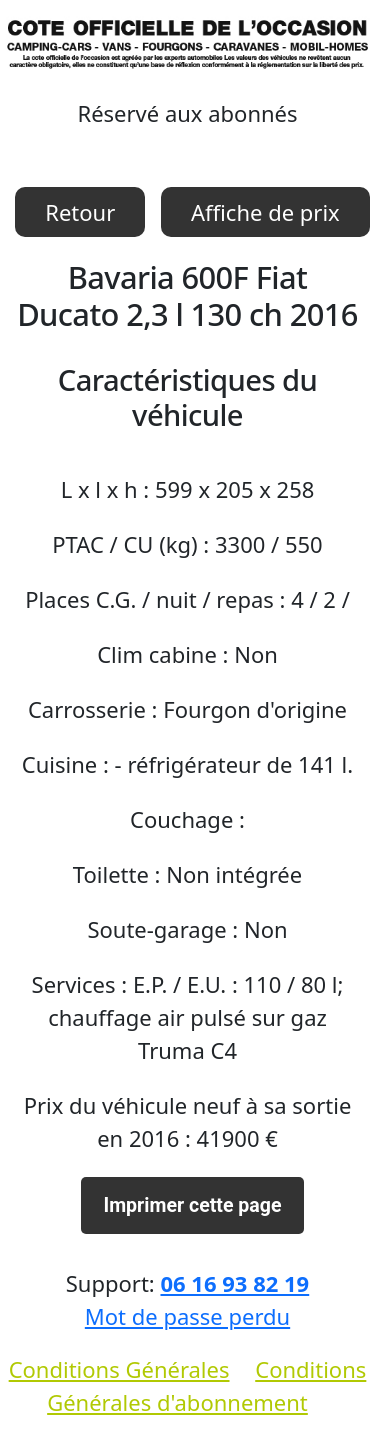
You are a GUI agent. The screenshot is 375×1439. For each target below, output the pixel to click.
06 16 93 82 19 (234, 1283)
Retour (80, 212)
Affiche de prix (265, 212)
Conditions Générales (119, 1369)
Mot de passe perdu (187, 1316)
